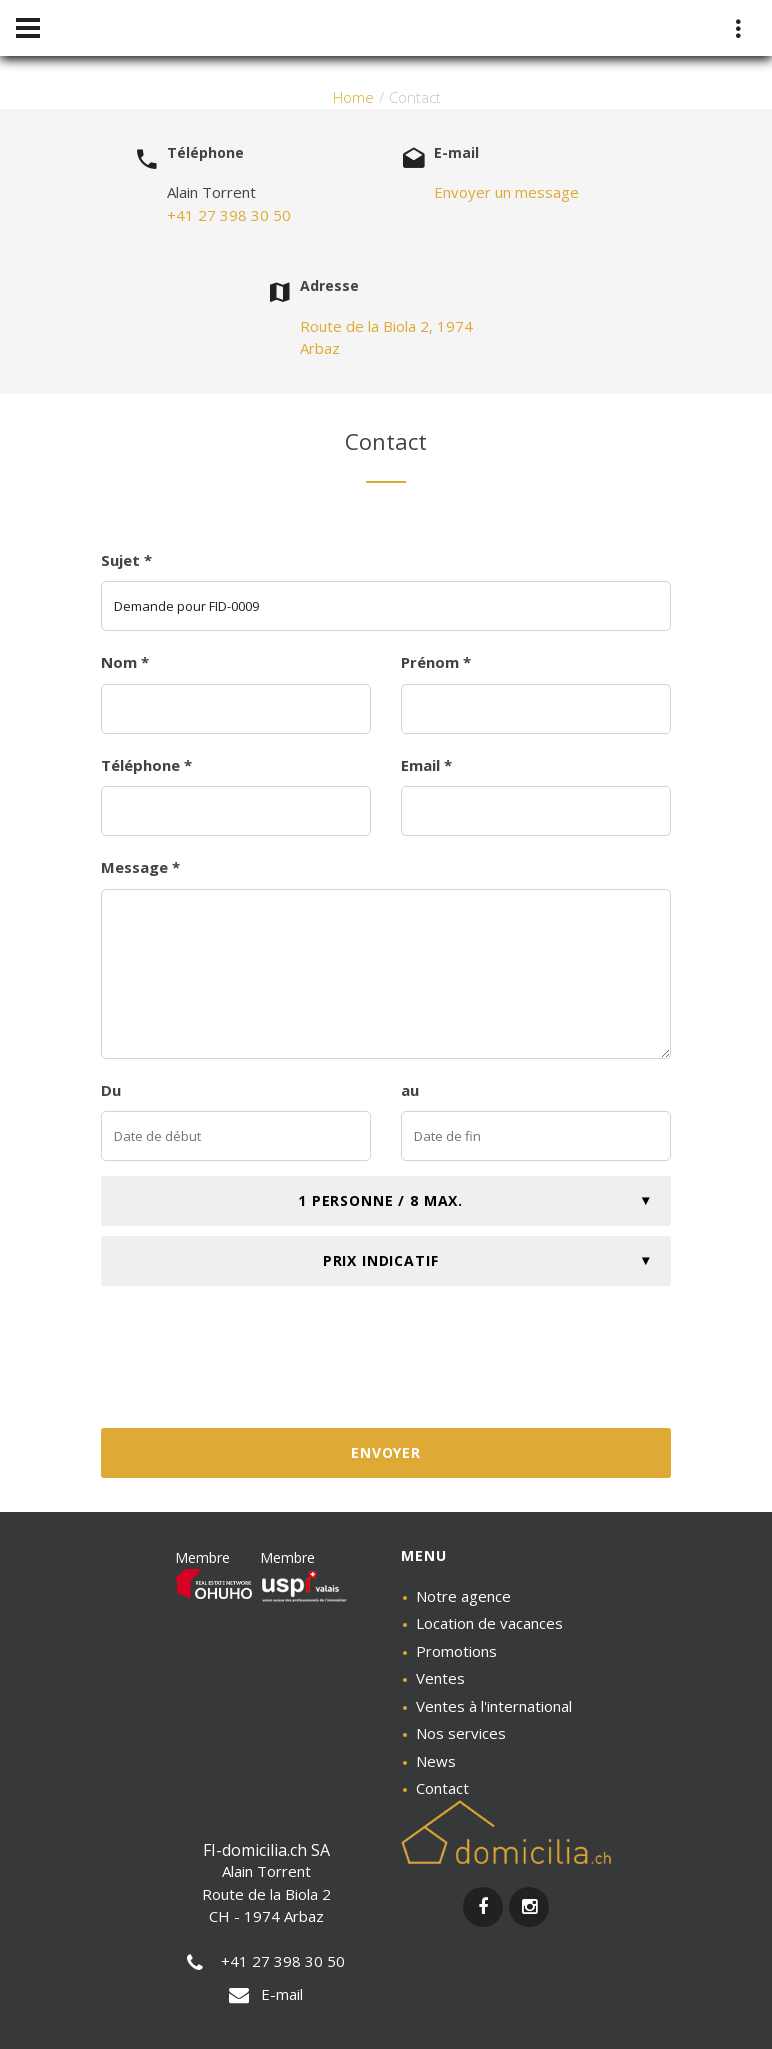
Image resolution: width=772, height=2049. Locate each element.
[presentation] (386, 1365)
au (410, 1090)
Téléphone (146, 765)
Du (111, 1090)
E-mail (266, 1994)
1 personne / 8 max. (380, 1200)
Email (426, 765)
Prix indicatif (381, 1260)
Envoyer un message (506, 192)
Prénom (436, 662)
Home (353, 97)
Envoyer (386, 1452)
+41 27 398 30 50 (229, 215)
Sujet (126, 560)
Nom (125, 662)
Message (140, 867)
